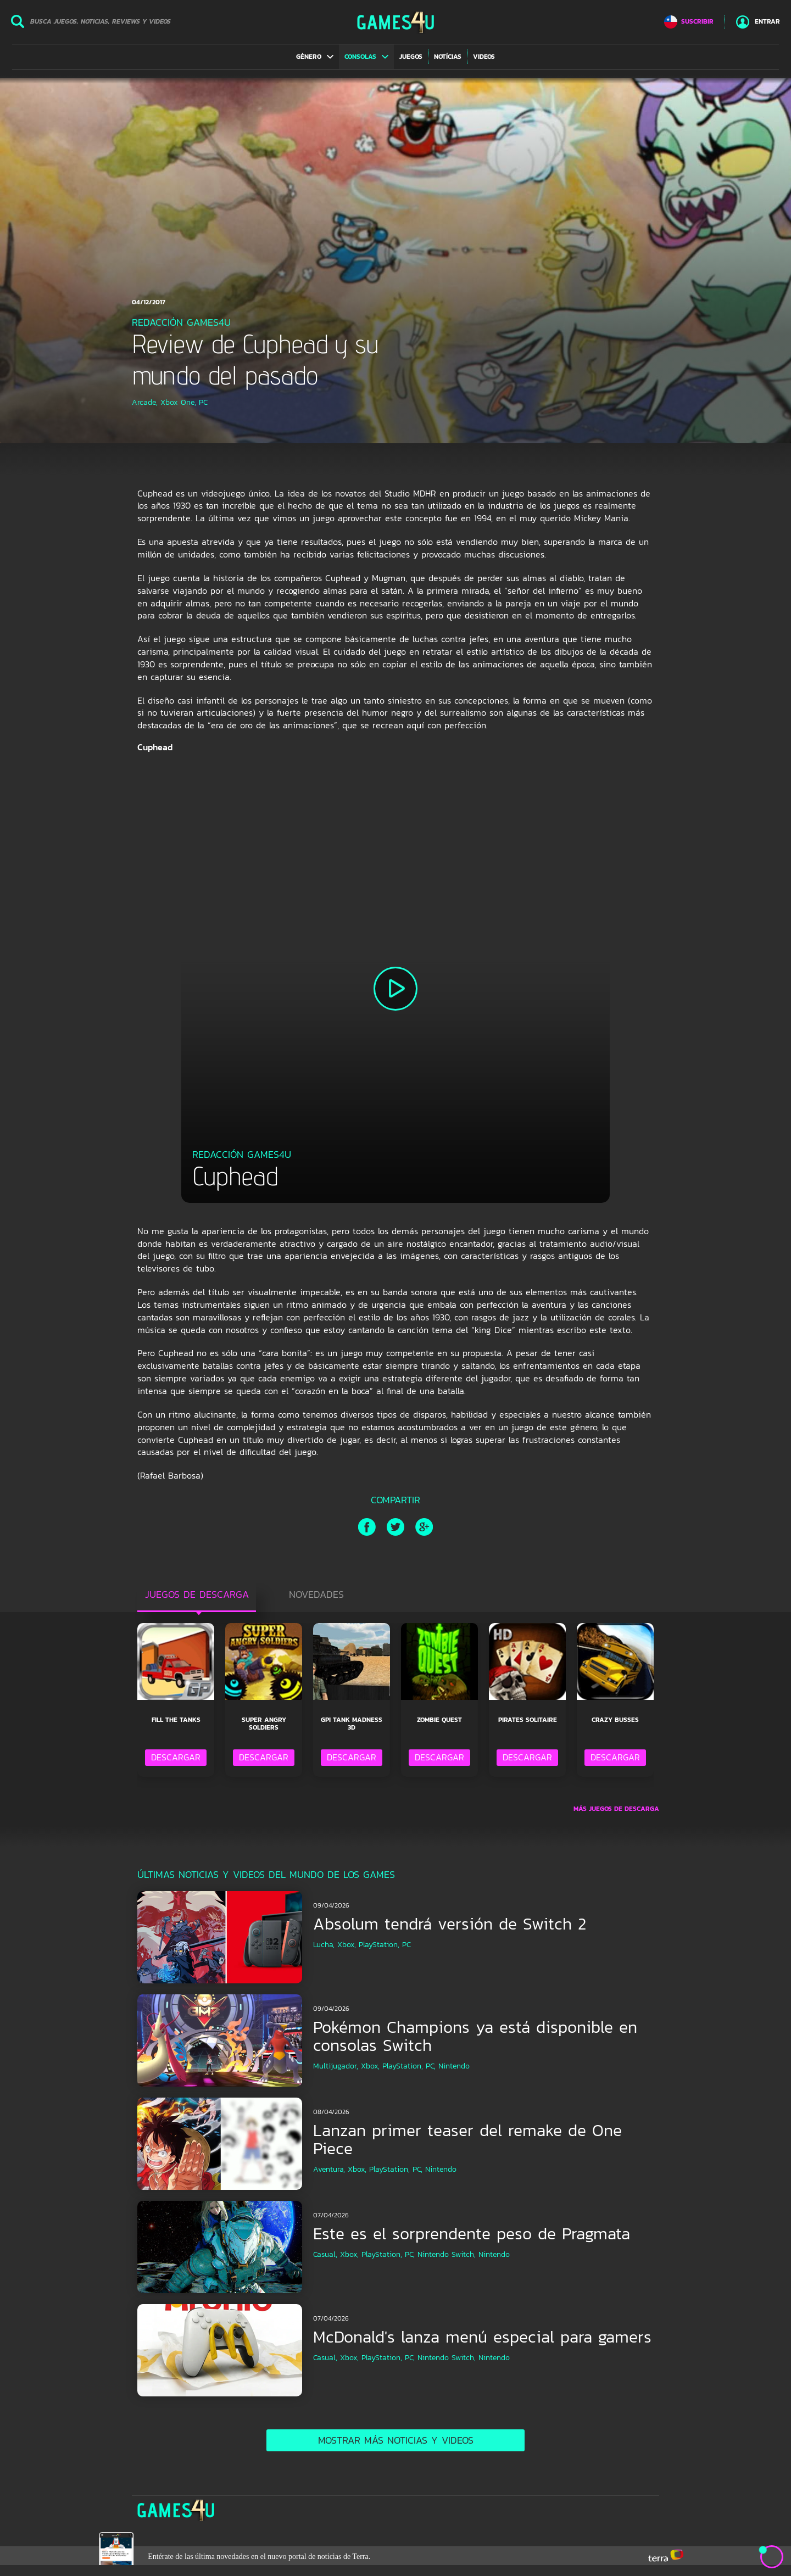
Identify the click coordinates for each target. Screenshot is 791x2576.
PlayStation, (379, 1945)
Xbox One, (178, 402)
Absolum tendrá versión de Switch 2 (449, 1923)
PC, (431, 2066)
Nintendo (454, 2066)
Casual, (325, 2254)
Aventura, (329, 2169)
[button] (315, 56)
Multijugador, (335, 2066)
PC (203, 402)
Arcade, (145, 402)
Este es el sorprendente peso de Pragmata (471, 2233)
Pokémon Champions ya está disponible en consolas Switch (475, 2036)
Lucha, (324, 1945)
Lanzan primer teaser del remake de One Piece (467, 2139)
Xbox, (346, 1945)
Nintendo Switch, (446, 2254)
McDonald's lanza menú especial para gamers (482, 2336)
